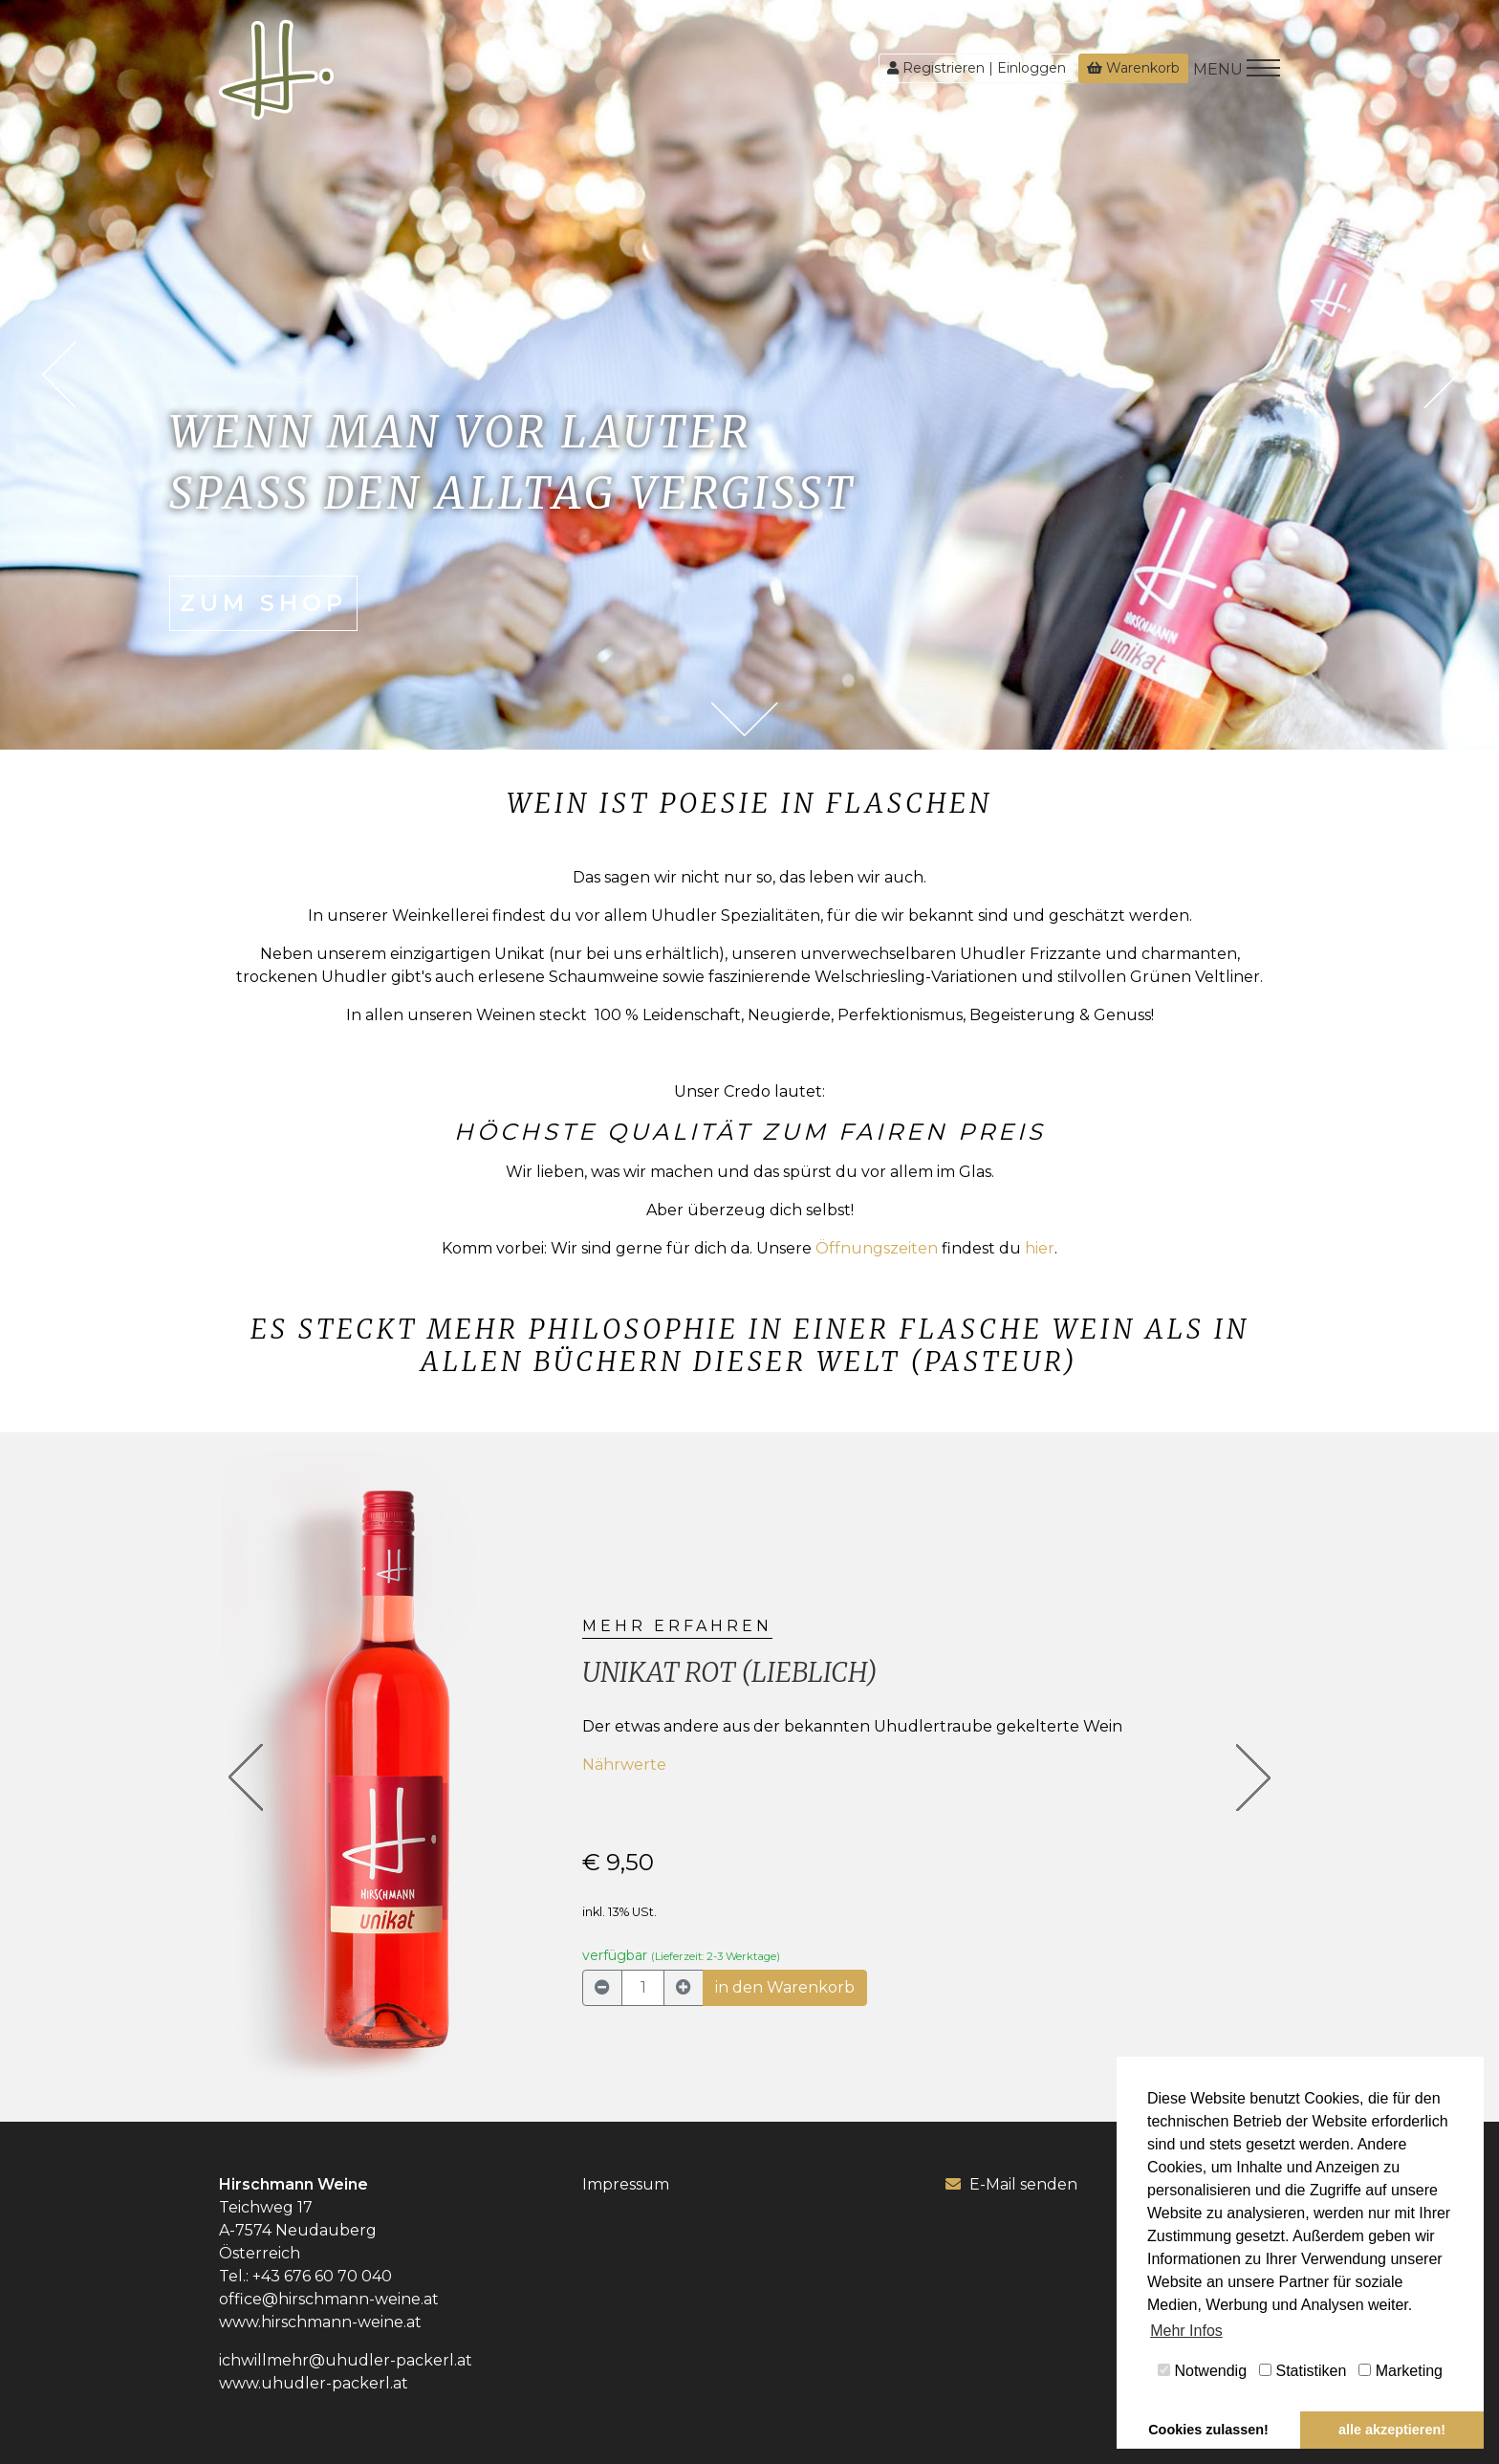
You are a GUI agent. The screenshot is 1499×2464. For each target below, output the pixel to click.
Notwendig (1202, 2371)
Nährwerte (624, 1764)
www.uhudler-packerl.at (313, 2383)
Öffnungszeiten (876, 1248)
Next (1440, 375)
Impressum (625, 2184)
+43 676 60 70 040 (322, 2276)
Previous (58, 375)
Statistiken (1302, 2371)
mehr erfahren (677, 1626)
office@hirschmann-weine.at (329, 2299)
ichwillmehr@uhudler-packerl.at (345, 2360)
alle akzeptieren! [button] (1391, 2429)
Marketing (1400, 2371)
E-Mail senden (1011, 2184)
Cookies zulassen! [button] (1208, 2429)
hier (1039, 1248)
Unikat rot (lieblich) (730, 1672)
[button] (246, 1778)
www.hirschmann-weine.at (320, 2322)
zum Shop (263, 603)
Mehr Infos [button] (1186, 2330)
